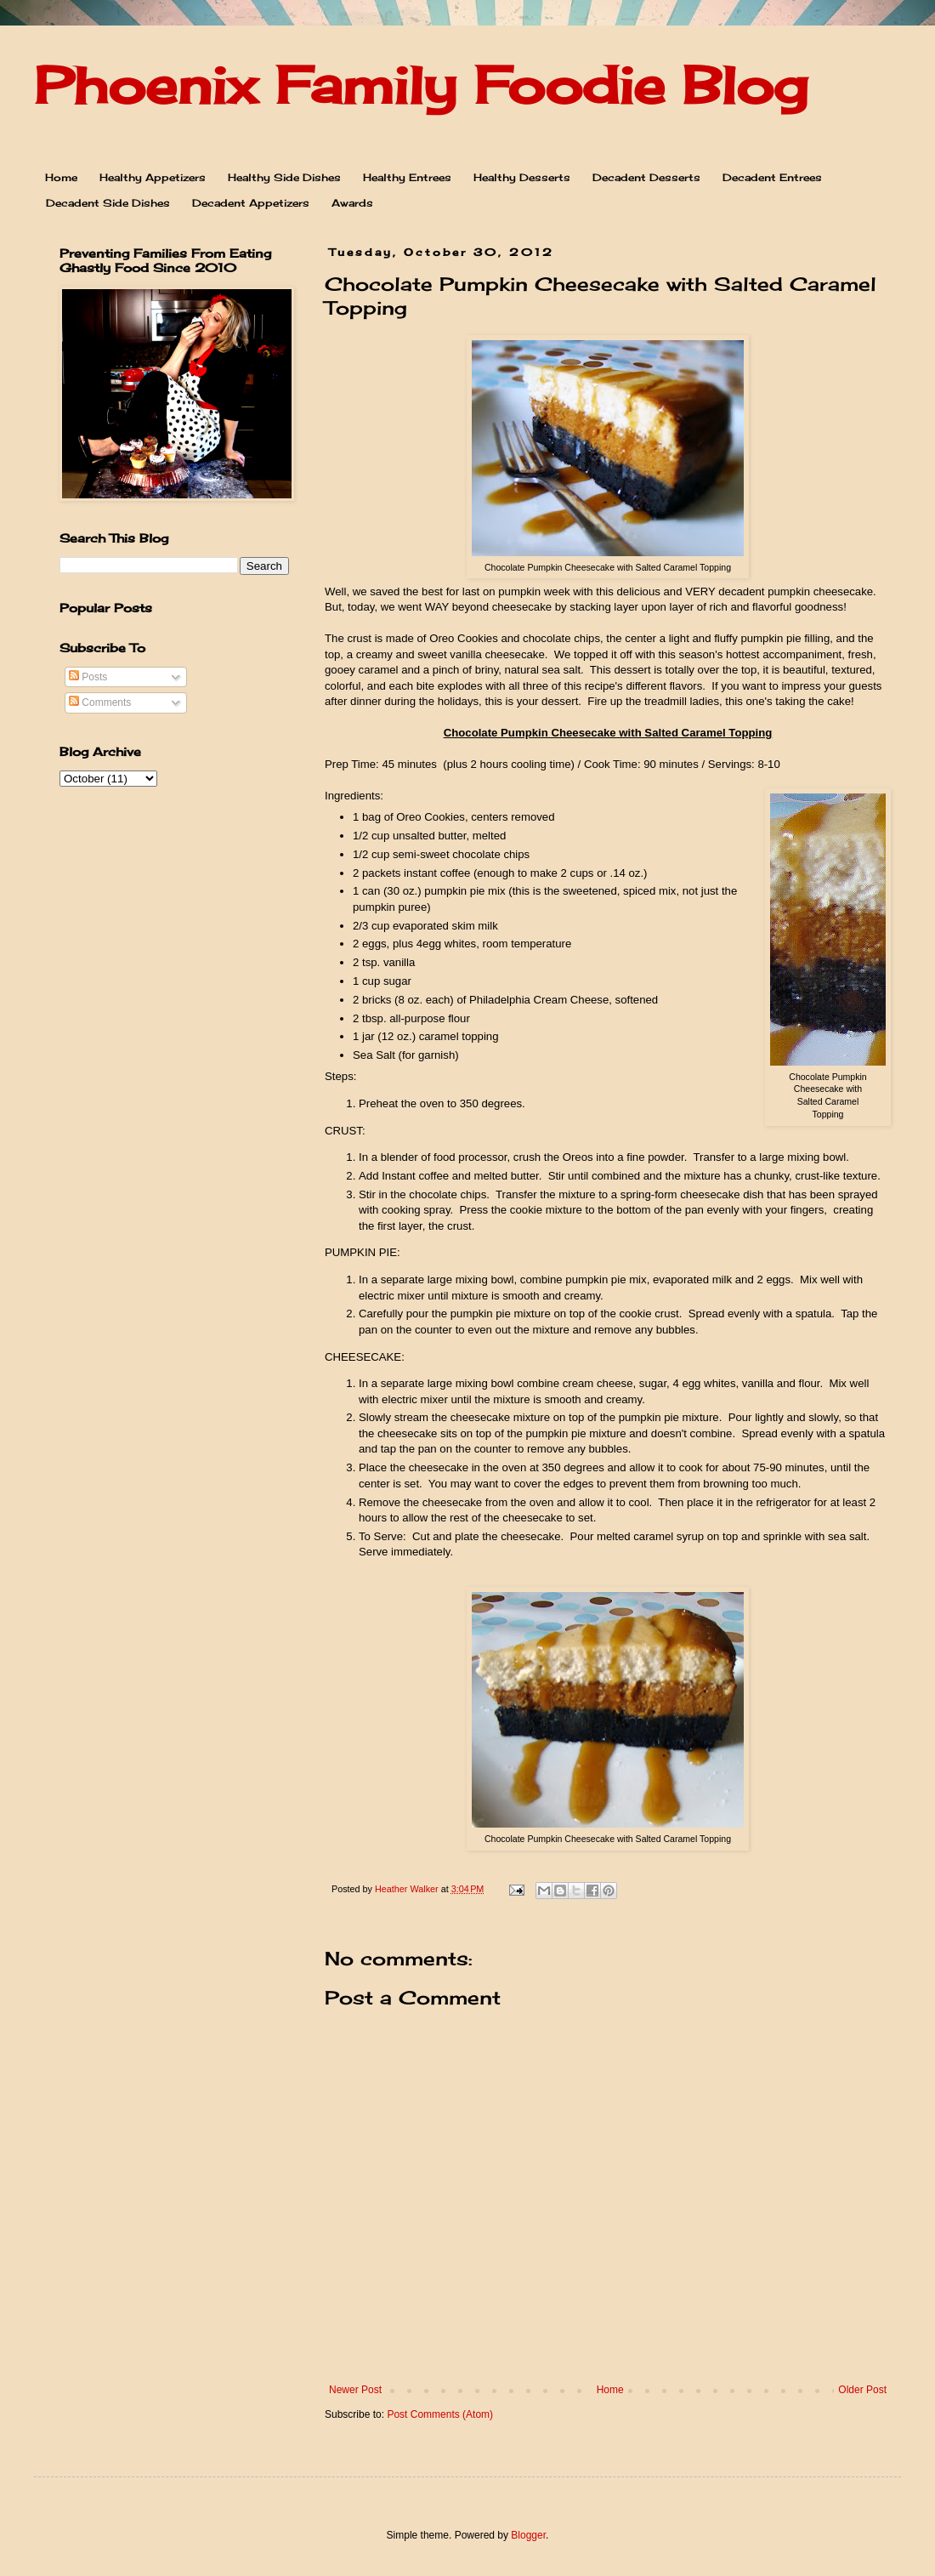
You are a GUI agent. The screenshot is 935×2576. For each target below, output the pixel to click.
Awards (352, 202)
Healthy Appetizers (152, 177)
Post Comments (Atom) (440, 2414)
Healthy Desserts (521, 177)
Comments (100, 702)
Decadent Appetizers (250, 202)
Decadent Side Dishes (108, 202)
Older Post (862, 2390)
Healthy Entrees (407, 177)
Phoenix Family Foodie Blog (421, 85)
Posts (88, 677)
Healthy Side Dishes (284, 177)
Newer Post (355, 2390)
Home (61, 177)
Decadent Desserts (646, 177)
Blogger (528, 2535)
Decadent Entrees (772, 177)
